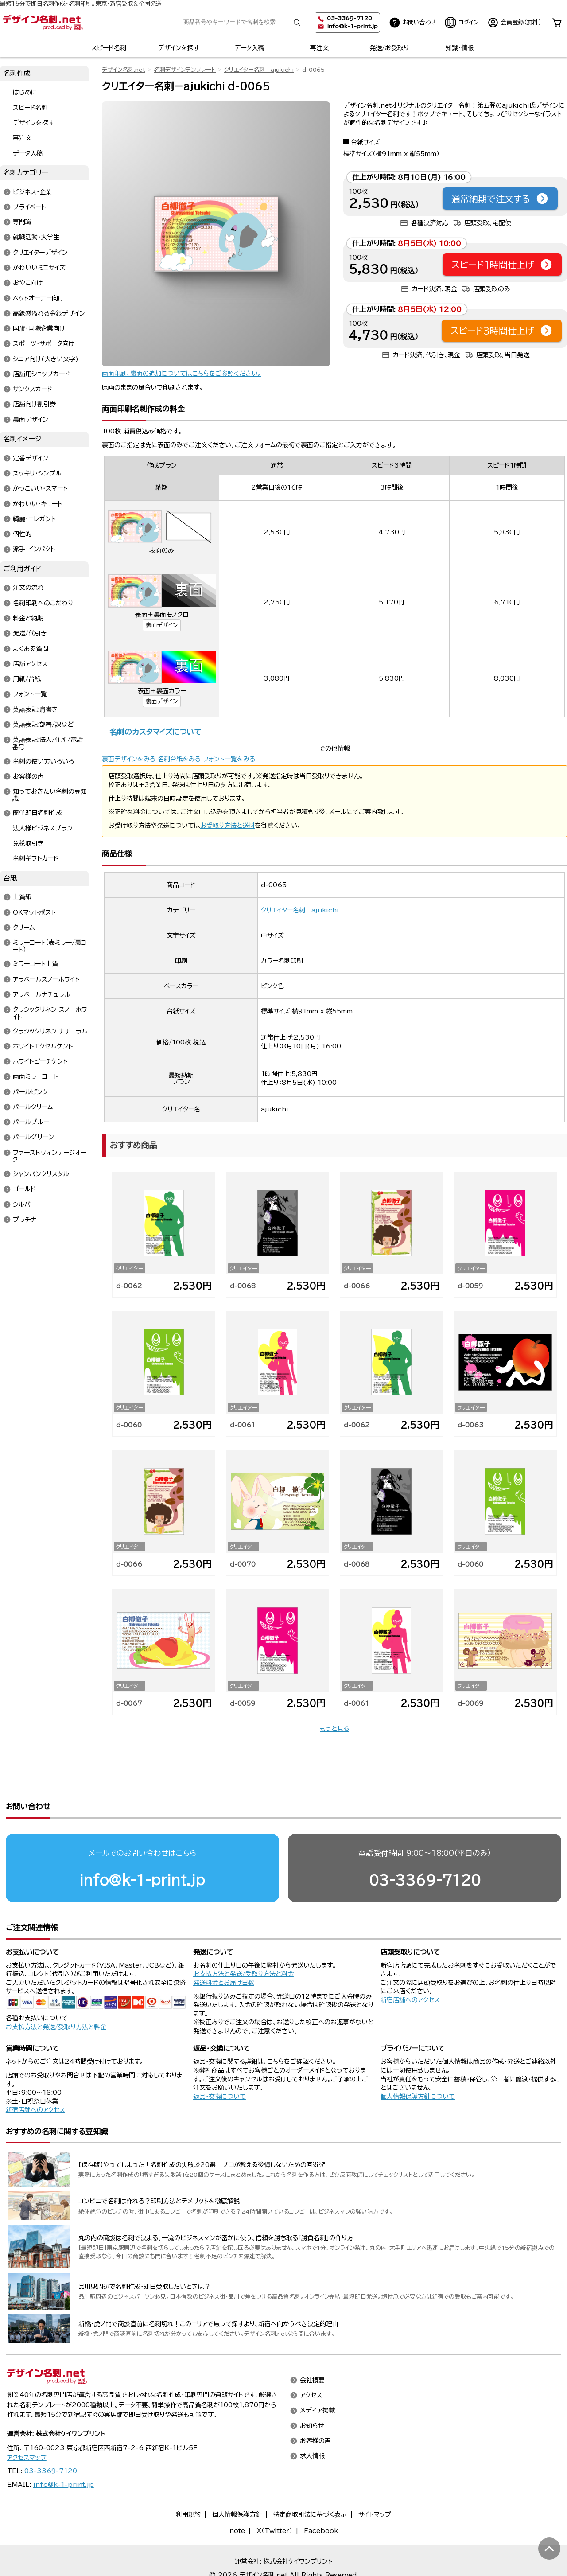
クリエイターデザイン (40, 252)
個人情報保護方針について (418, 2062)
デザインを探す (178, 48)
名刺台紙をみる (179, 759)
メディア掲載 (317, 2376)
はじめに (25, 93)
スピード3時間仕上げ (501, 330)
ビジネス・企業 (32, 192)
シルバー (24, 1204)
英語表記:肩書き (35, 709)
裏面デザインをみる (128, 759)
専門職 (22, 222)
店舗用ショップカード (41, 374)
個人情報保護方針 (237, 2480)
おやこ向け (28, 283)
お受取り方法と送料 (227, 825)
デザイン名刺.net (123, 70)
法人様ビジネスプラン (43, 828)
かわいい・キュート (37, 504)
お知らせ (312, 2392)
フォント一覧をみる (229, 759)
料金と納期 (28, 619)
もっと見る (334, 1729)
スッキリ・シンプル (37, 474)
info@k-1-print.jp (352, 26)
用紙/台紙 (27, 679)
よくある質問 (30, 649)
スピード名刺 (108, 48)
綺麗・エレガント (34, 519)
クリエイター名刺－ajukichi (259, 70)
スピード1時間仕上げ (502, 264)
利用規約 (188, 2480)
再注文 (319, 48)
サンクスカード (32, 389)
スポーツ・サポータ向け (43, 344)
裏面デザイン (162, 625)
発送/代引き (30, 634)
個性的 (22, 534)
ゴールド (24, 1189)
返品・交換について (219, 2062)
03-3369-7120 (425, 1846)
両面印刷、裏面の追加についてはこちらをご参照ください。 (181, 373)
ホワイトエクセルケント (43, 1046)
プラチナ (24, 1219)
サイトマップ (374, 2480)
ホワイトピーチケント (40, 1062)
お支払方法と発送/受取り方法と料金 (56, 1993)
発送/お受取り (389, 48)
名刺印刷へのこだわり (43, 603)
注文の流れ (28, 588)
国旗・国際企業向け (39, 329)
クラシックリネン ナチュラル (50, 1031)
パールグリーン (33, 1137)
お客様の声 (28, 776)
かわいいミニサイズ (39, 268)
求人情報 (312, 2422)
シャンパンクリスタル (41, 1174)
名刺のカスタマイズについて (155, 732)
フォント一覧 (30, 694)
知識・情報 (460, 48)
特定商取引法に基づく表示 (310, 2480)
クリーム (24, 927)
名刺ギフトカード (36, 859)
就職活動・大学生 (36, 237)
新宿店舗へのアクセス (410, 1966)
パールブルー (31, 1122)
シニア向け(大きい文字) (45, 359)
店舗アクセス (30, 664)
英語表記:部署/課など (43, 724)
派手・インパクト (34, 549)
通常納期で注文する (500, 198)
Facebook (321, 2497)
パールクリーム (33, 1107)
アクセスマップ (27, 2423)
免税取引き (28, 843)
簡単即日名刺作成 (37, 813)
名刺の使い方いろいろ (43, 761)
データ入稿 (249, 48)
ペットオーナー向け (38, 298)
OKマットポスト (34, 912)
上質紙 (22, 897)
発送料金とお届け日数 (223, 1948)
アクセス (311, 2361)
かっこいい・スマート (40, 489)
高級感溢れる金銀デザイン (49, 313)
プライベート (29, 207)
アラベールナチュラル (41, 994)
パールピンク (30, 1092)
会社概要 (312, 2346)
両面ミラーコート (35, 1077)
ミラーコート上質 (35, 964)
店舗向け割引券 (34, 404)
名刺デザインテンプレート (185, 70)
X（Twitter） (274, 2497)
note (237, 2497)
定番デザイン (30, 458)
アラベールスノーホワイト (46, 979)
